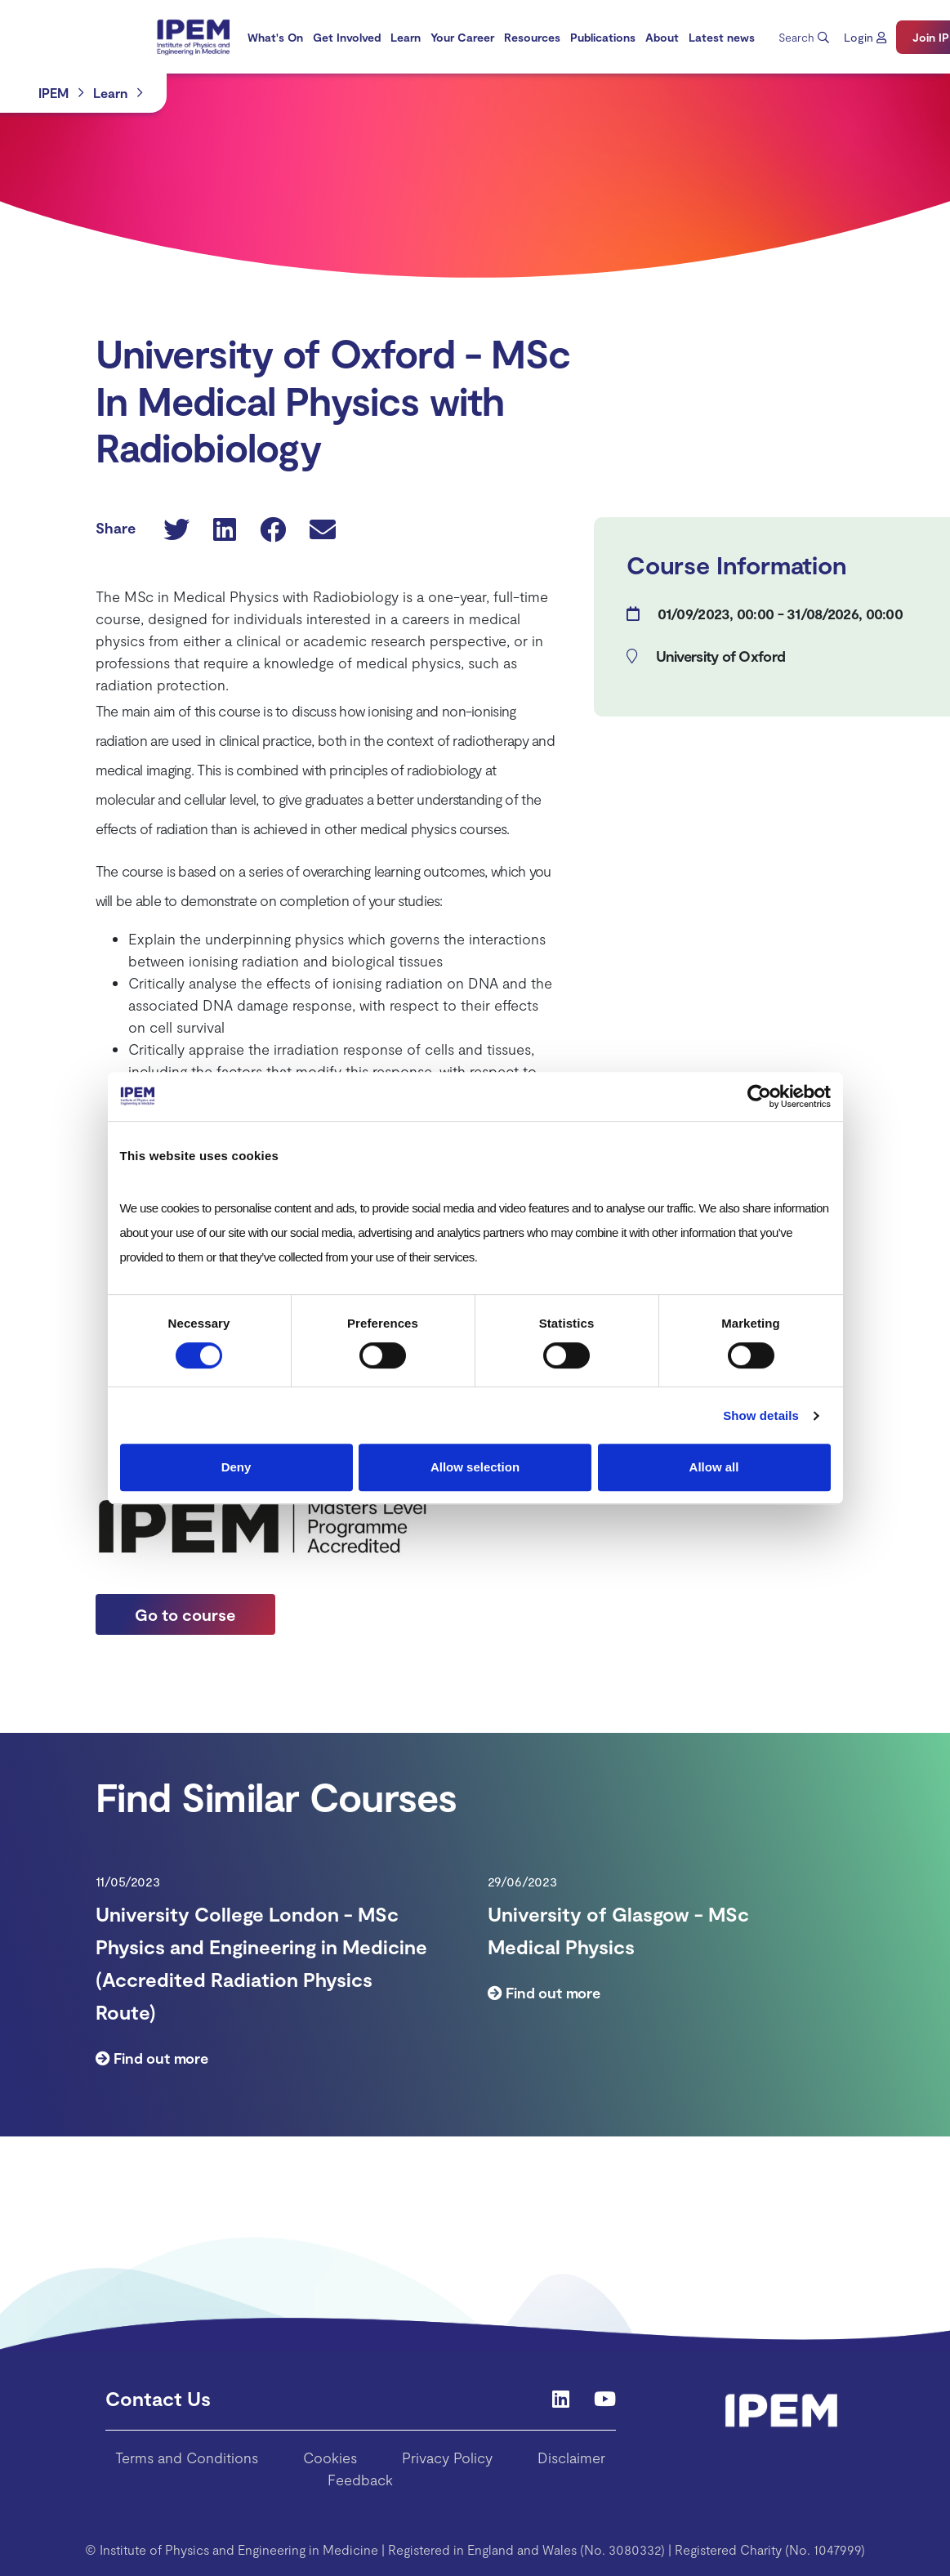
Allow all (714, 1467)
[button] (865, 37)
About (662, 37)
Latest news (722, 37)
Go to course (185, 1614)
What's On (275, 37)
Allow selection (475, 1467)
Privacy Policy (447, 2458)
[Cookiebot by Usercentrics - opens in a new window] (759, 1096)
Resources (532, 37)
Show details (761, 1415)
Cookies (330, 2458)
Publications (603, 37)
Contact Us (158, 2398)
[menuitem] (275, 37)
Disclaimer (571, 2458)
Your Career (462, 37)
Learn (405, 37)
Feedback (360, 2480)
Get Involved (347, 37)
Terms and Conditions (186, 2458)
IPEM (53, 92)
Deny (236, 1467)
